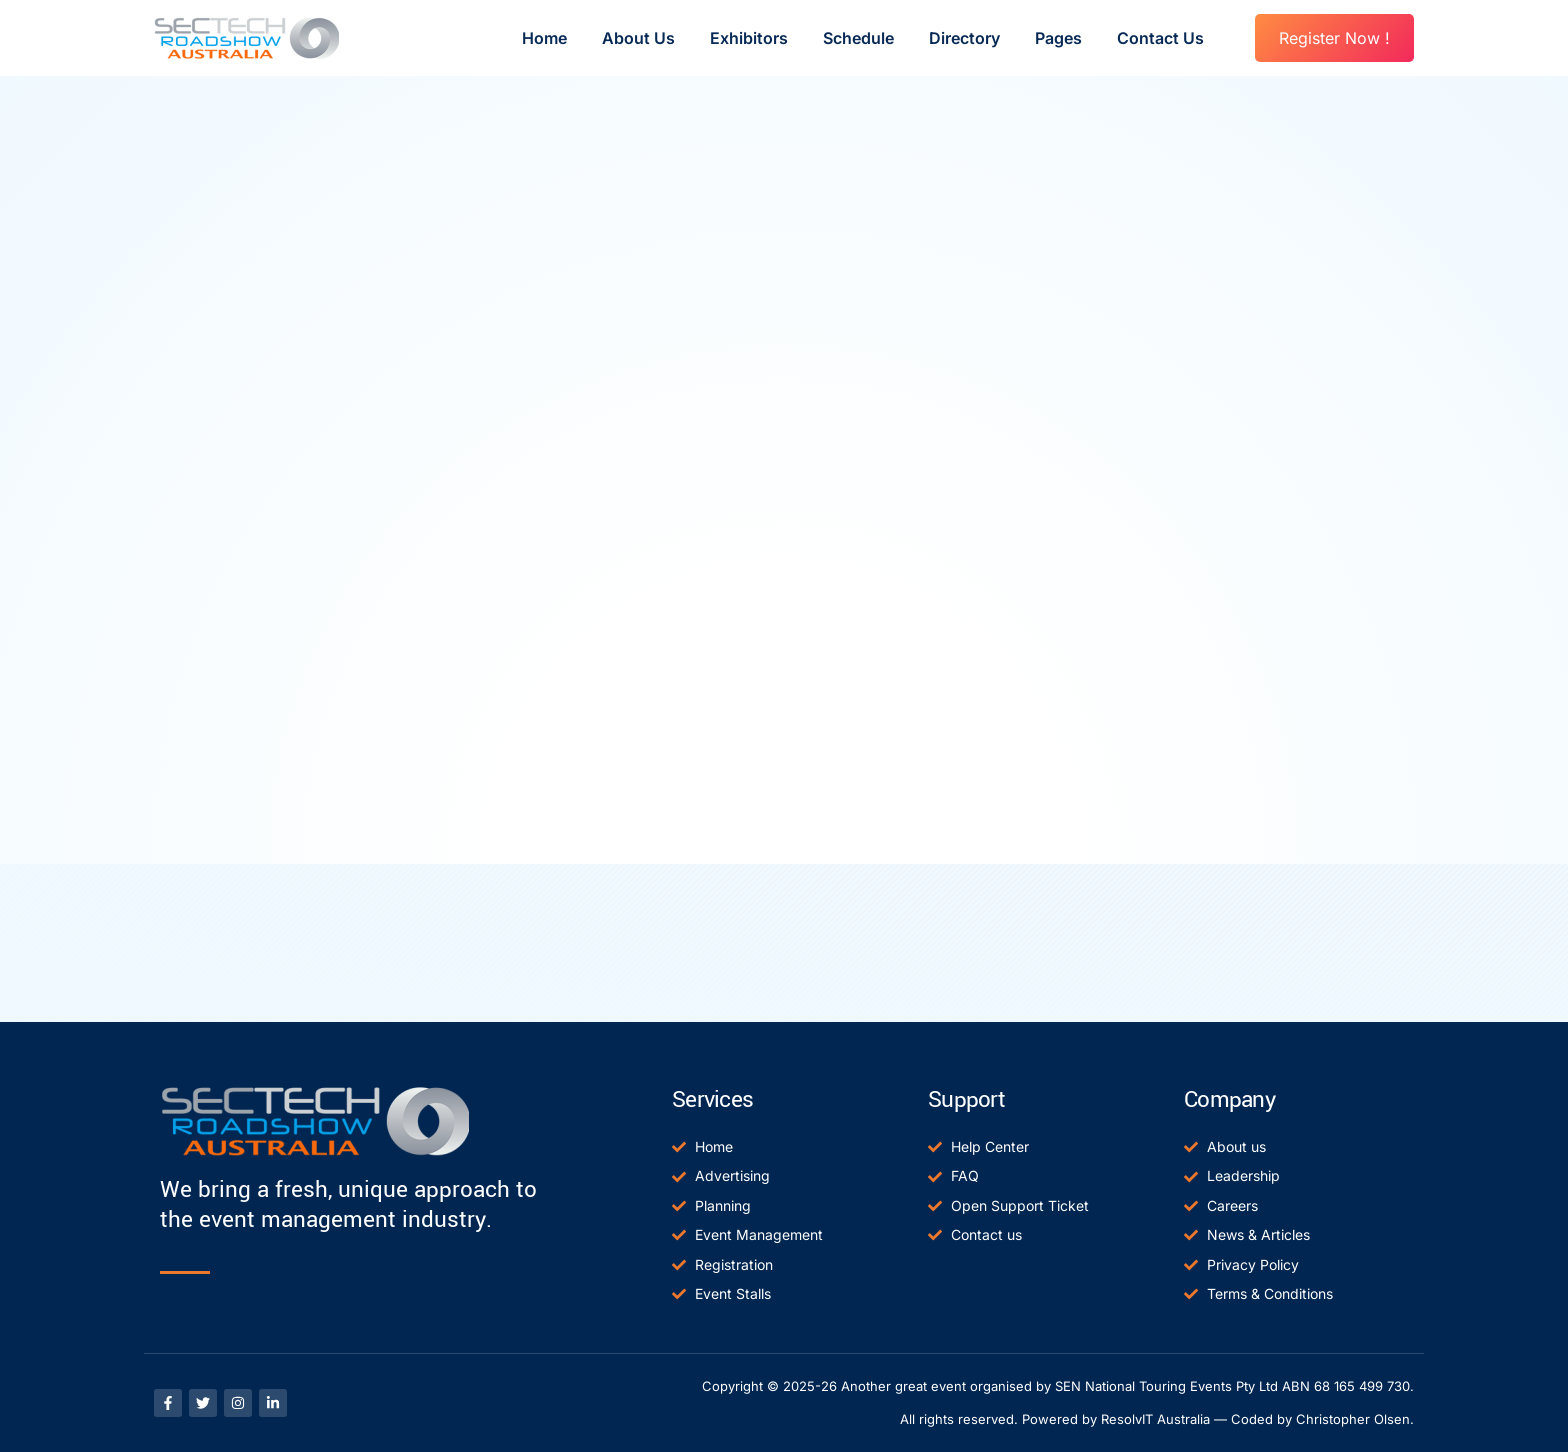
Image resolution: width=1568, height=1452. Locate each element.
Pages (1058, 38)
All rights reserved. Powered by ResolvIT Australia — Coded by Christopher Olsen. (1157, 1419)
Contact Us (1160, 38)
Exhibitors (749, 38)
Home (544, 38)
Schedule (858, 38)
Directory (964, 38)
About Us (638, 38)
